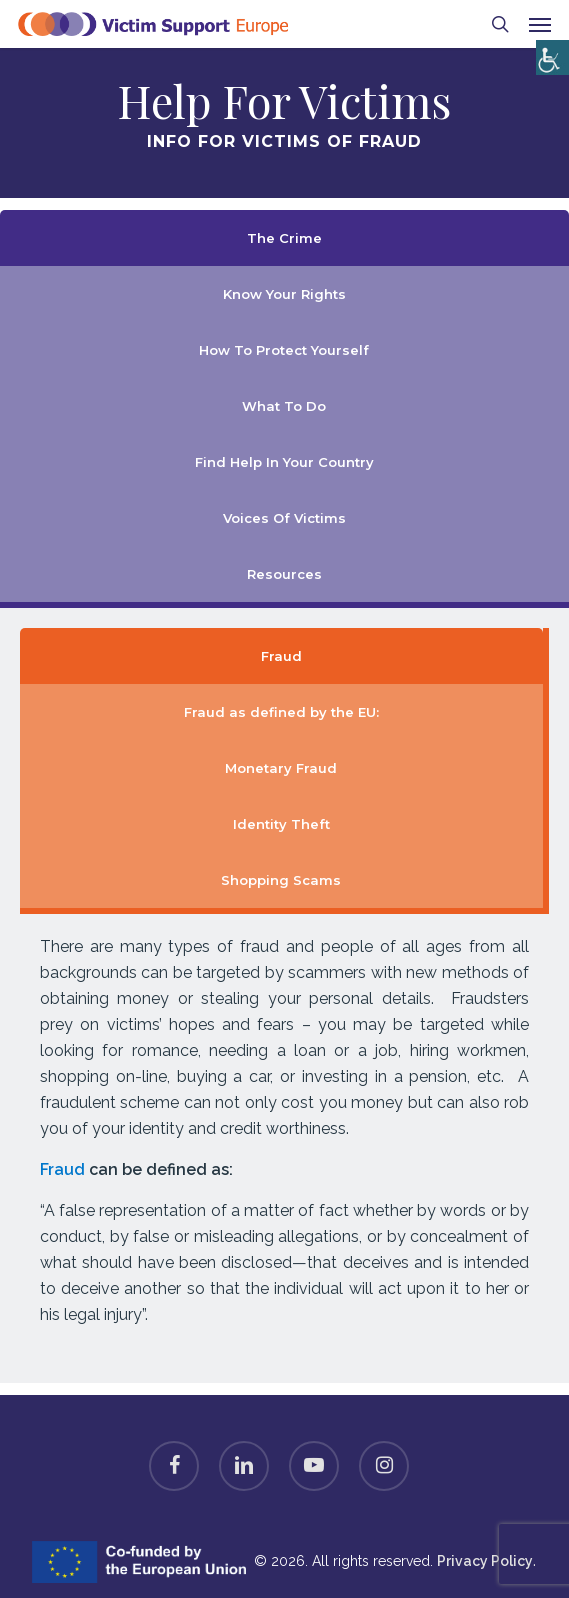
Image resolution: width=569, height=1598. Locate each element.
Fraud (62, 1169)
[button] (540, 24)
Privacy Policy (485, 1561)
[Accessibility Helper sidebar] (548, 52)
